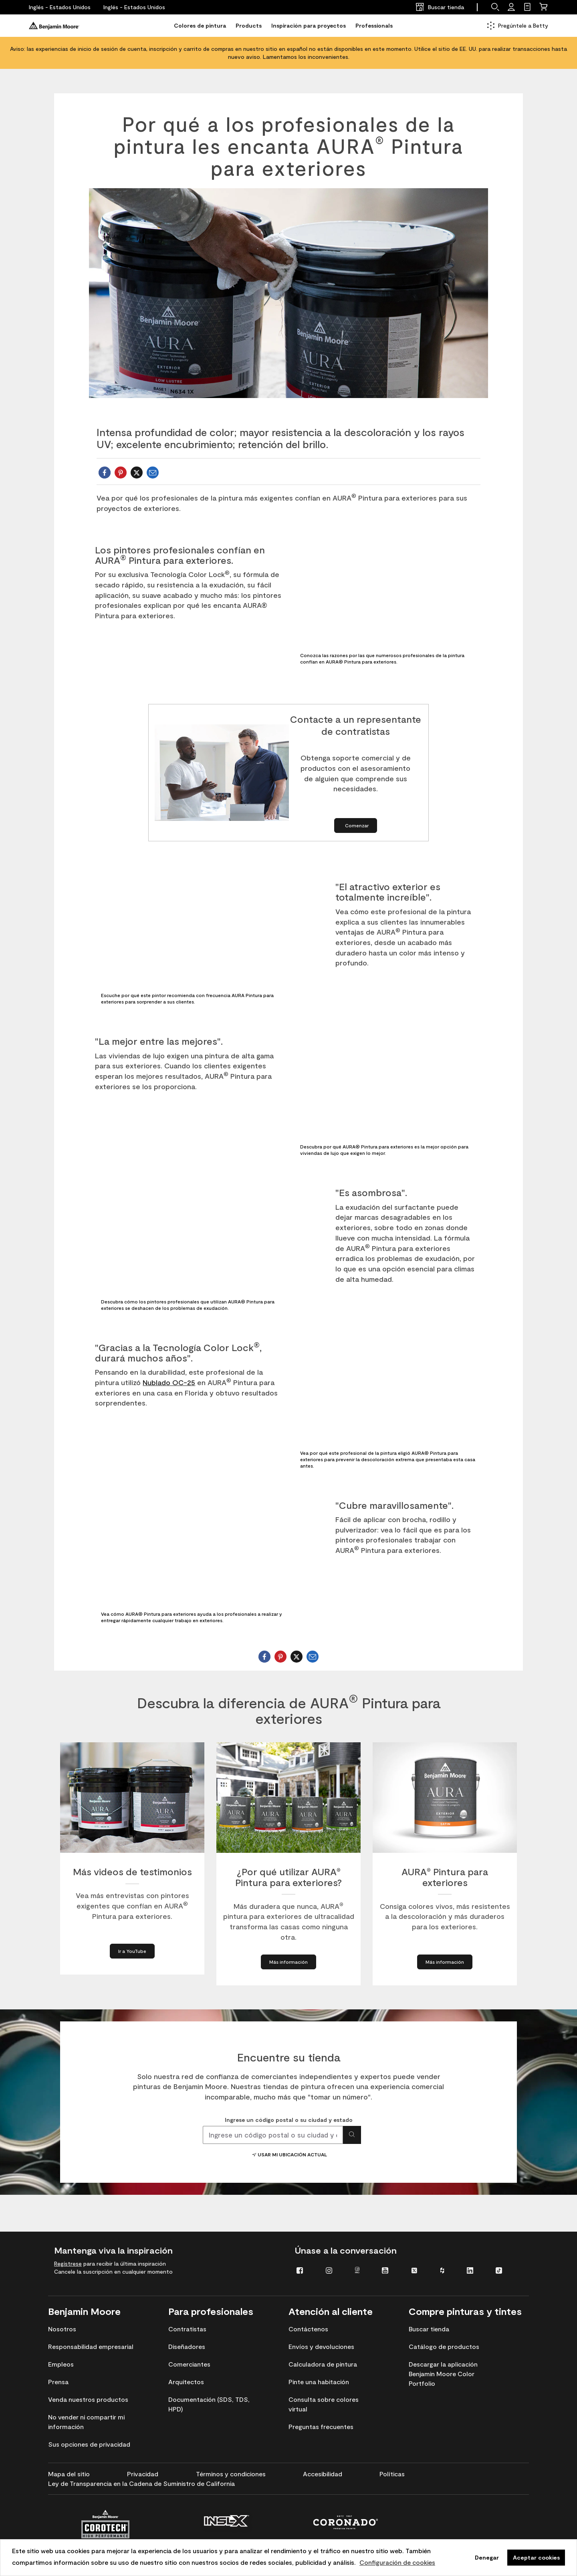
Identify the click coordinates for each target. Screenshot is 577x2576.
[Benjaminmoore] (54, 26)
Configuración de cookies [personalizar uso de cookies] (397, 2562)
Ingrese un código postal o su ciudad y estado (289, 2119)
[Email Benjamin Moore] (153, 473)
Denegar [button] (487, 2557)
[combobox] (273, 2135)
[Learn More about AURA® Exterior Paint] (444, 1962)
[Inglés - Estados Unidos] (60, 7)
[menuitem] (305, 2270)
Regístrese (68, 2263)
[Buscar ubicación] (352, 2135)
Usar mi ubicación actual (288, 2154)
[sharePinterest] (121, 473)
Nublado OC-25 (169, 1382)
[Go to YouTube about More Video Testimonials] (132, 1951)
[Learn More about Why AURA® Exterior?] (288, 1962)
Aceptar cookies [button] (536, 2557)
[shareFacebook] (105, 473)
